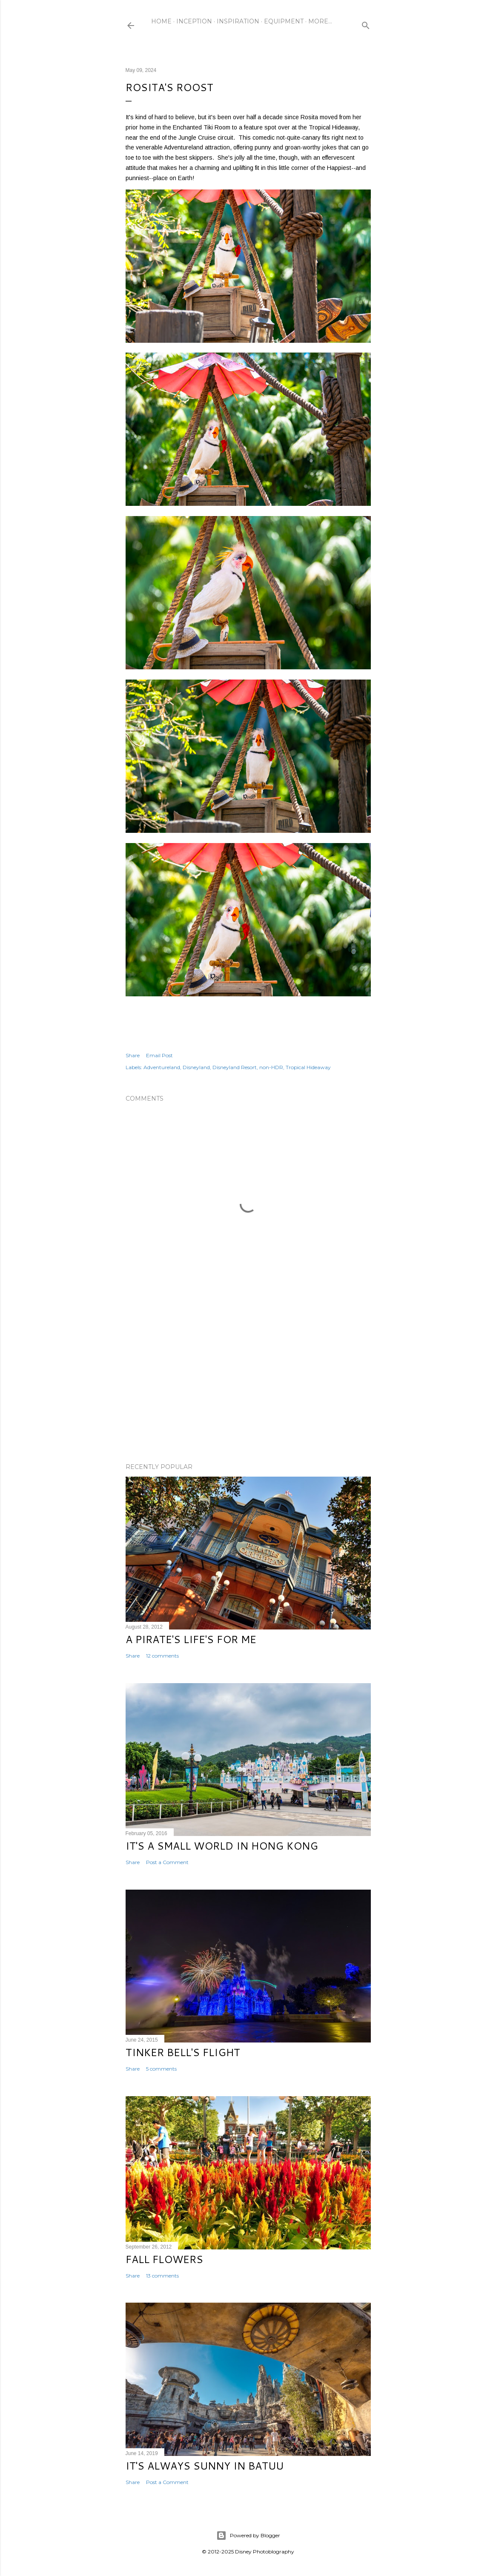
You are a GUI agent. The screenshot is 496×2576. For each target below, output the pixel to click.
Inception (194, 21)
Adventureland (161, 1067)
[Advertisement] (248, 1382)
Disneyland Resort (234, 1067)
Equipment (284, 21)
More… (320, 21)
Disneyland (196, 1067)
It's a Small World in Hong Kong (222, 1846)
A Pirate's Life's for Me (191, 1639)
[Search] (366, 23)
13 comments (162, 2275)
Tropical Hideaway (308, 1067)
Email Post (159, 1055)
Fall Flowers (164, 2259)
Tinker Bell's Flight (183, 2052)
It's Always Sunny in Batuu (205, 2465)
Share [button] (133, 1055)
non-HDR (271, 1067)
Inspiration (238, 21)
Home (161, 21)
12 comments (162, 1655)
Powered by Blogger (248, 2535)
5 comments (161, 2068)
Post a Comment (167, 1862)
